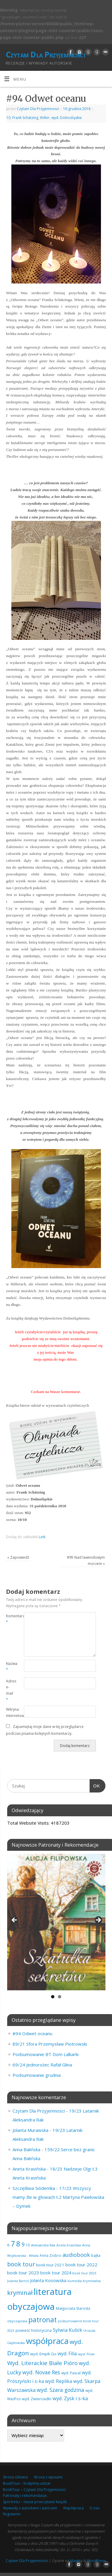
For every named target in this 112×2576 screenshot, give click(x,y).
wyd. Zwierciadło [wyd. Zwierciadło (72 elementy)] (36, 2398)
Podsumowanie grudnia (37, 2075)
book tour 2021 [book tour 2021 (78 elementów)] (50, 2265)
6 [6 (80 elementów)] (8, 2245)
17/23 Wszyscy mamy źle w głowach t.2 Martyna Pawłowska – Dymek (58, 2197)
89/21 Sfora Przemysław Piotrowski (50, 2044)
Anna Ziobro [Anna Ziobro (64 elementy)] (50, 2255)
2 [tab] (59, 1996)
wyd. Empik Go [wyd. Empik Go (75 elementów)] (43, 2353)
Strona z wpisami (48, 2477)
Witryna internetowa (10, 1712)
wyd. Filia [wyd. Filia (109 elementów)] (67, 2353)
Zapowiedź (18, 1557)
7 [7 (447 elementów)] (13, 2243)
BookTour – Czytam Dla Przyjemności (34, 2489)
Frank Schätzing (25, 117)
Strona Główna (15, 2477)
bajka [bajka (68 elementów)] (95, 2255)
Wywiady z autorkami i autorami (30, 2508)
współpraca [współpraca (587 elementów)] (47, 2340)
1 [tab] (52, 1996)
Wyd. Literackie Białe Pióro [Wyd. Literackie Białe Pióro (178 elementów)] (42, 2363)
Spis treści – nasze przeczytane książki (35, 2501)
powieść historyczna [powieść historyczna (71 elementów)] (34, 2330)
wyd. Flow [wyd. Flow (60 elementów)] (86, 2354)
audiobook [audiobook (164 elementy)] (76, 2254)
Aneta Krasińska (29, 2169)
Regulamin (12, 2514)
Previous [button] (14, 1920)
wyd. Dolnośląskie (66, 117)
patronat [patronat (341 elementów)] (42, 2319)
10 (8, 117)
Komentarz (10, 1619)
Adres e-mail (10, 1690)
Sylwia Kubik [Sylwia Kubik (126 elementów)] (67, 2329)
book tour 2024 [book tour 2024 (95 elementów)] (55, 2273)
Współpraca (73, 2508)
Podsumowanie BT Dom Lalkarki (46, 2054)
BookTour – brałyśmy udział (26, 2483)
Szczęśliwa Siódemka (34, 2188)
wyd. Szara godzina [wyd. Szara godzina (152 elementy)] (60, 2389)
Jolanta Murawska (30, 2130)
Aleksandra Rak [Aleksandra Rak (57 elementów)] (43, 2245)
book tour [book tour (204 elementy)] (21, 2264)
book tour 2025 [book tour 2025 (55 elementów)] (84, 2273)
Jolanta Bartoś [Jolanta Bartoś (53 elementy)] (18, 2281)
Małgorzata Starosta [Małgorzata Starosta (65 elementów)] (73, 2308)
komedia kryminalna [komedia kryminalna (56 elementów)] (84, 2281)
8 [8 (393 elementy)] (18, 2243)
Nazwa (10, 1666)
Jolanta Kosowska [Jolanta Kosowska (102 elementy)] (48, 2280)
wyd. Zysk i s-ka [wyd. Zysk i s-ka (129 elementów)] (70, 2398)
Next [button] (97, 1920)
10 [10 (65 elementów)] (28, 2245)
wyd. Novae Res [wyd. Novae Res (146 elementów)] (41, 2372)
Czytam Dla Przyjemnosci (38, 108)
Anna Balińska (26, 2149)
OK (95, 1785)
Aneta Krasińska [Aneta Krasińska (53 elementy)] (68, 2245)
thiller (45, 117)
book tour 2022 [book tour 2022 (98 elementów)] (81, 2265)
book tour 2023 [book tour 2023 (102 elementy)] (23, 2273)
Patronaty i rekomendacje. (25, 2495)
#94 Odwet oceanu (32, 2033)
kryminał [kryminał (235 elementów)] (20, 2292)
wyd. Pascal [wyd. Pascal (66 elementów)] (71, 2373)
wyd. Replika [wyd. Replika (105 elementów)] (58, 2381)
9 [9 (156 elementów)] (23, 2244)
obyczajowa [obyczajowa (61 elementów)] (17, 2321)
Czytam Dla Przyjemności (45, 54)
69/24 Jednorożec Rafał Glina (42, 2065)
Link (42, 1536)
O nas (94, 2508)
